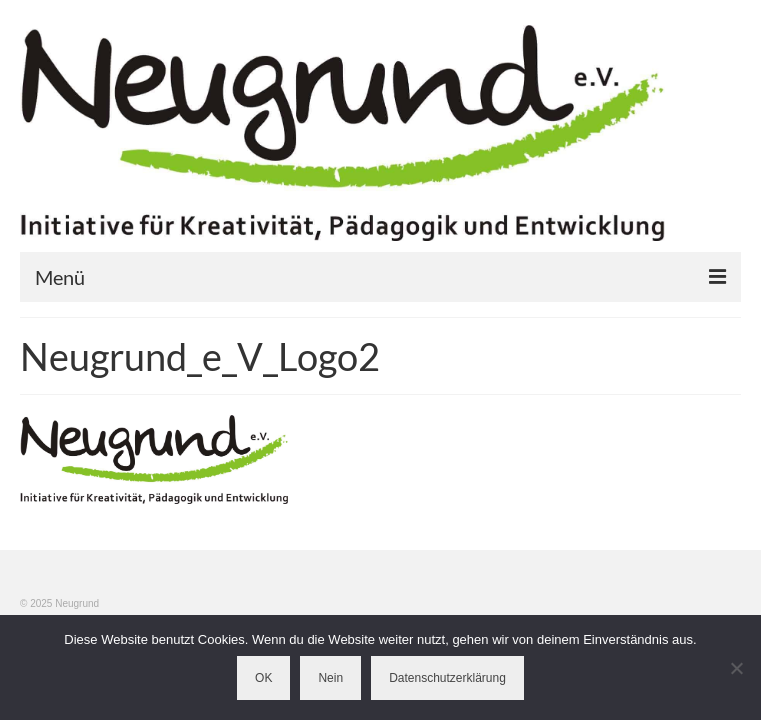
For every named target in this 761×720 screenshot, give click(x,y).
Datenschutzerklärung (447, 678)
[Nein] (736, 668)
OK (263, 678)
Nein (330, 678)
